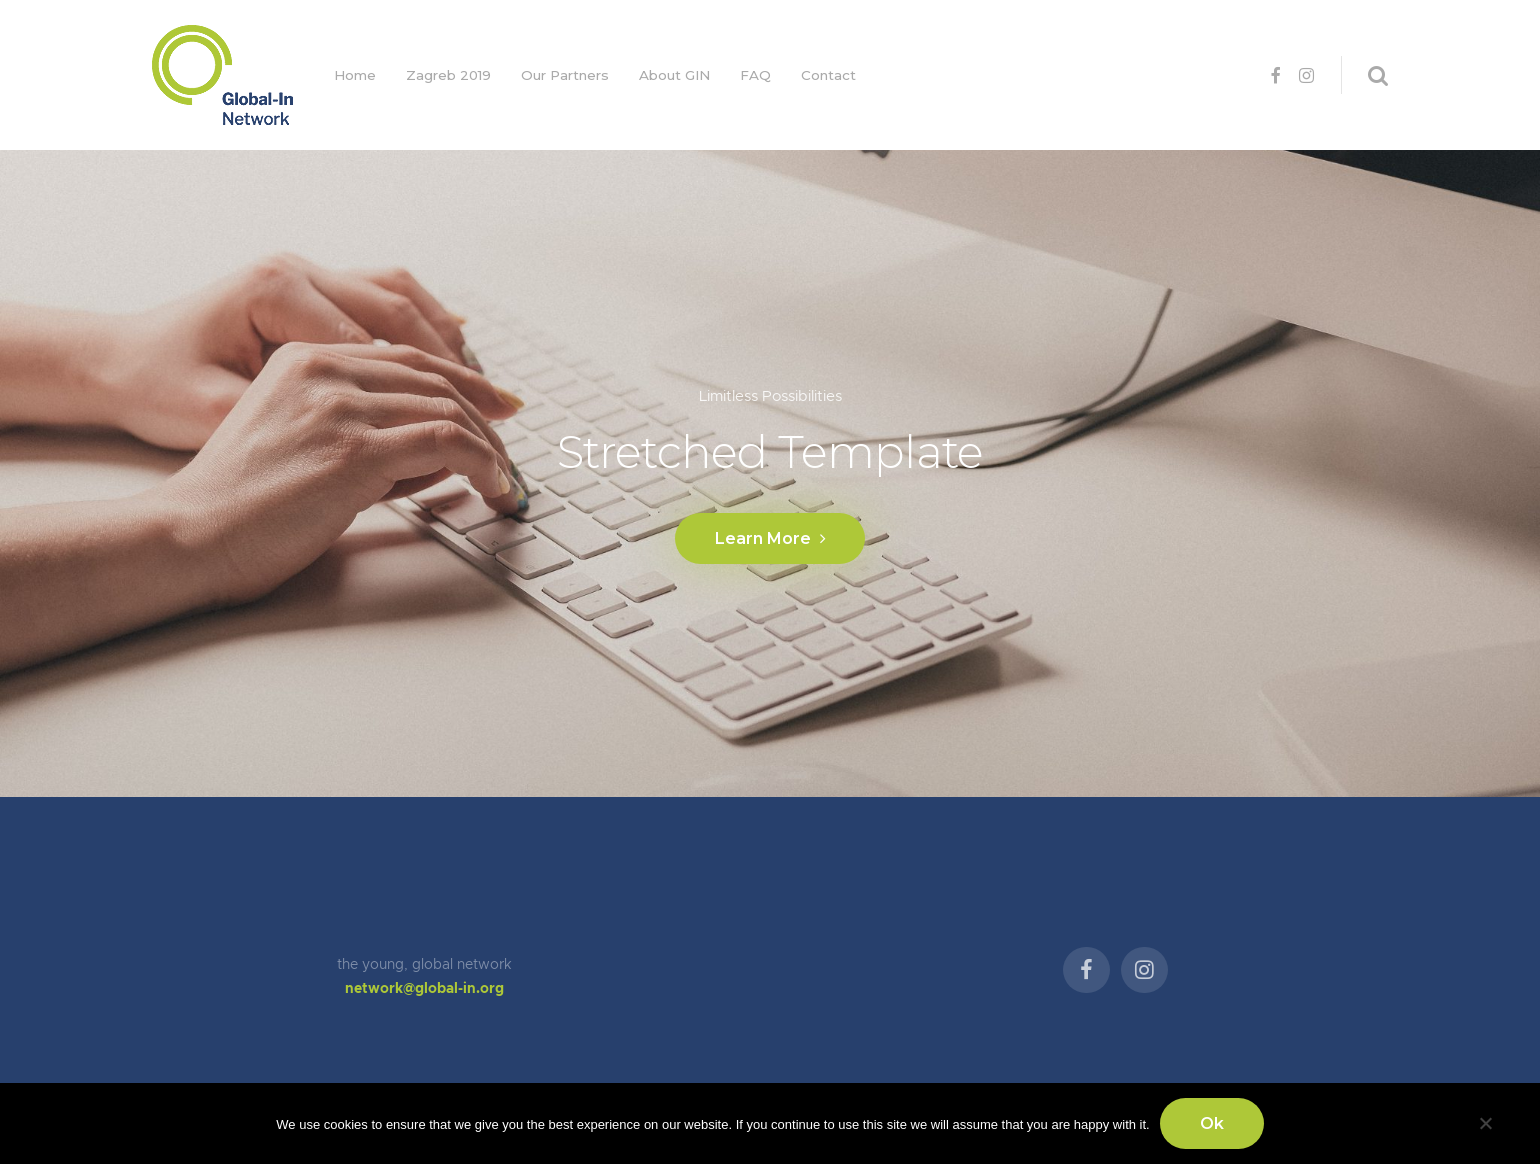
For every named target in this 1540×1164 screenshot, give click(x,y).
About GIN (674, 75)
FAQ (755, 75)
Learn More (770, 538)
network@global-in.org (424, 989)
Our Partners (565, 75)
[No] (1485, 1120)
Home (355, 75)
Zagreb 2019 (448, 75)
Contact (828, 75)
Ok (1212, 1123)
